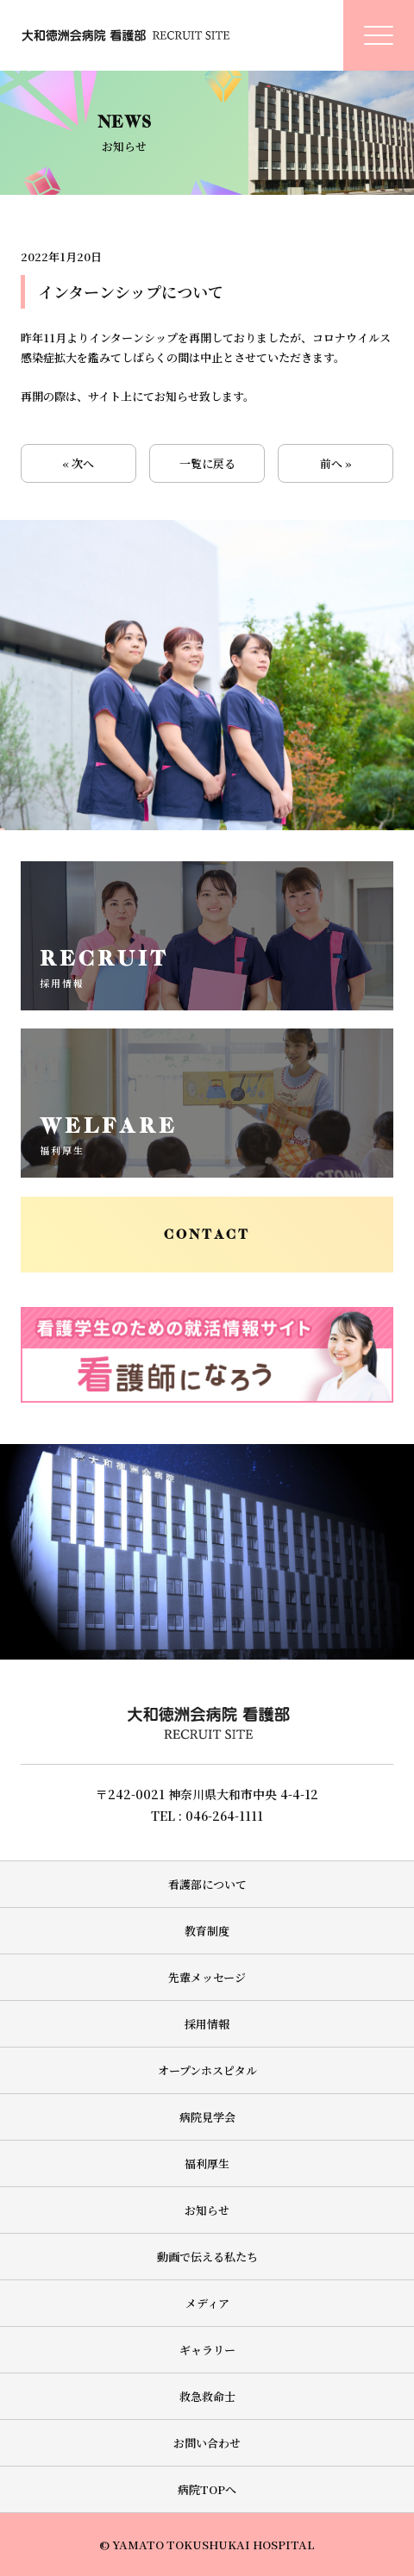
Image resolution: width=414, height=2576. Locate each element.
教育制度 (207, 1931)
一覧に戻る (207, 463)
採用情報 (207, 2024)
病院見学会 (207, 2117)
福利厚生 (207, 2163)
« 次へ (78, 463)
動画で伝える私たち (207, 2256)
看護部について (207, 1884)
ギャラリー (207, 2350)
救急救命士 (207, 2396)
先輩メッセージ (207, 1977)
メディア (207, 2303)
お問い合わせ (207, 2443)
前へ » (336, 463)
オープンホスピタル (207, 2070)
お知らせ (207, 2210)
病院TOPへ (207, 2489)
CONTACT (207, 1234)
